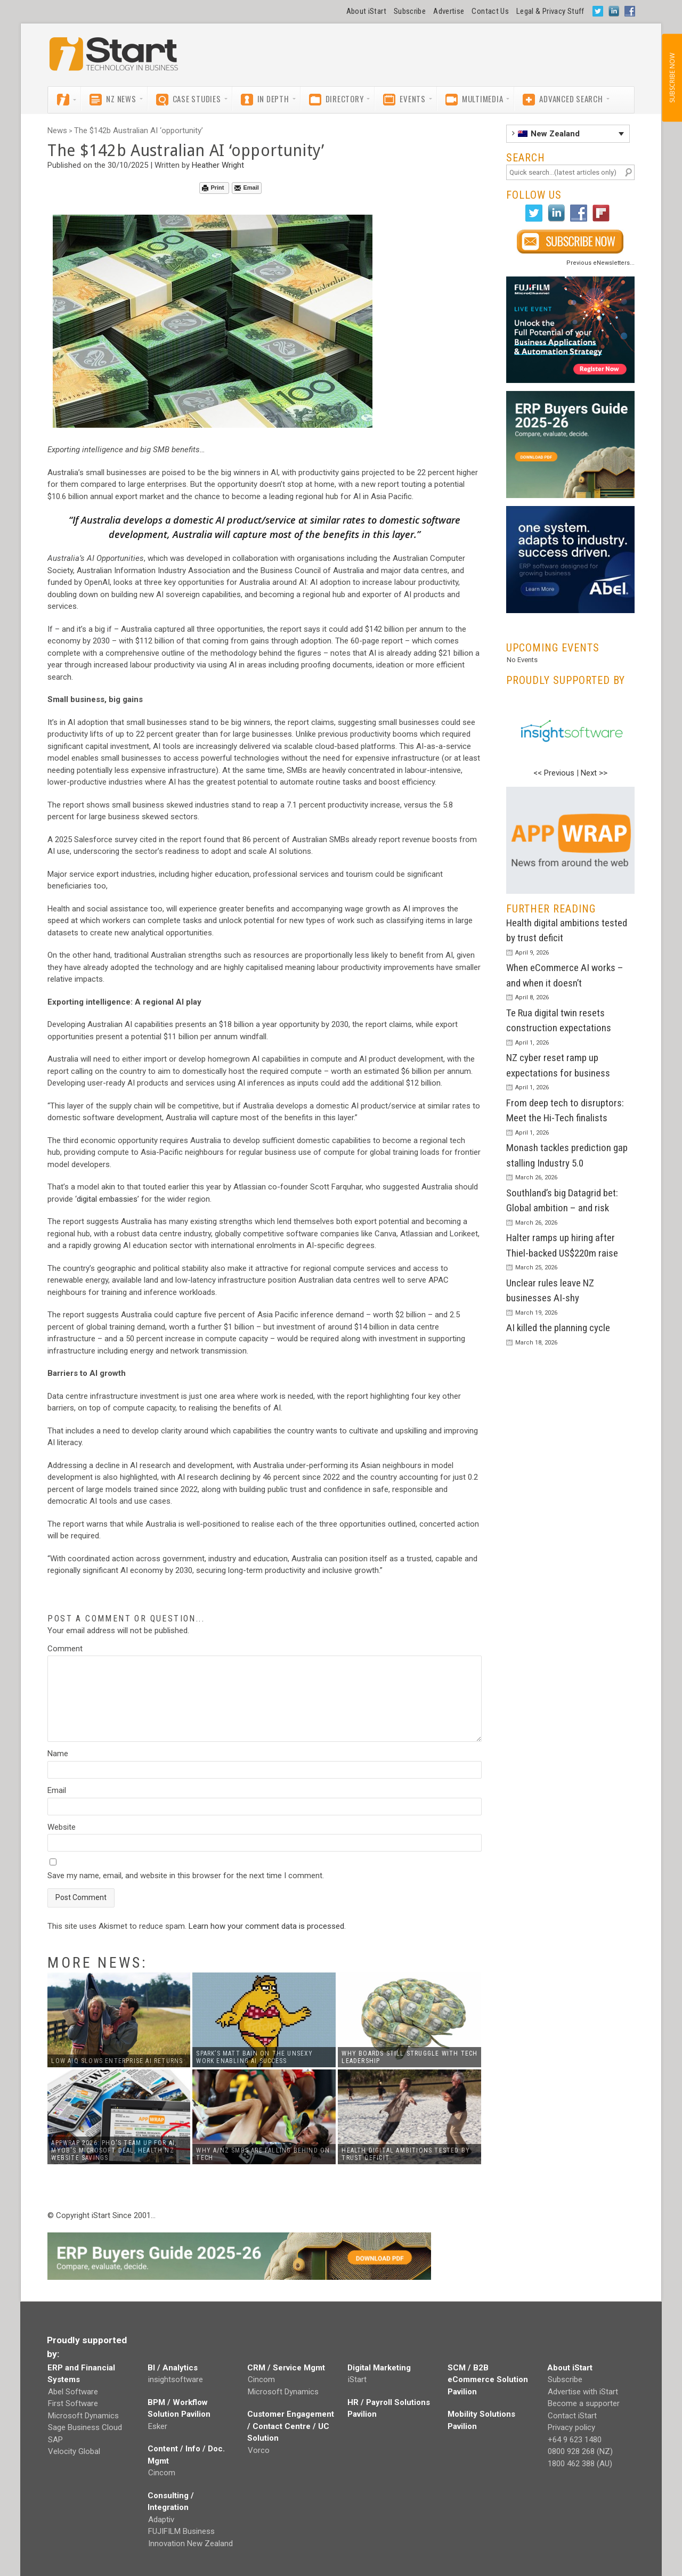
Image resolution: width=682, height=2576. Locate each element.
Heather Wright (218, 165)
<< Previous (553, 773)
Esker (157, 2426)
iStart (357, 2379)
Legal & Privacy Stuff (550, 11)
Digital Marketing (379, 2368)
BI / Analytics (173, 2368)
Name (57, 1753)
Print (213, 187)
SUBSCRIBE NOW (671, 78)
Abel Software (73, 2391)
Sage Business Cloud (85, 2427)
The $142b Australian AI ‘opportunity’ (138, 130)
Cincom (161, 2472)
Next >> (594, 773)
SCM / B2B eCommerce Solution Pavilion (488, 2379)
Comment (65, 1648)
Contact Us (490, 11)
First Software (73, 2403)
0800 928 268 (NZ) (580, 2451)
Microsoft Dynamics (83, 2415)
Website (61, 1827)
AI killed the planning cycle (558, 1328)
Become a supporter (584, 2403)
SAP (55, 2439)
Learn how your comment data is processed (266, 1926)
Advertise (448, 11)
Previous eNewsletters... (600, 262)
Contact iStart (572, 2415)
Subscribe (410, 11)
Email (246, 187)
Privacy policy (571, 2427)
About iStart (366, 11)
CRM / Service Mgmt (286, 2368)
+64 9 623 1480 (575, 2439)
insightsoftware (175, 2379)
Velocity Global (74, 2451)
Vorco (259, 2450)
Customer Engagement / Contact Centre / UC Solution (290, 2426)
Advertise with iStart (583, 2391)
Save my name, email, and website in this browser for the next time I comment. (185, 1875)
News (57, 130)
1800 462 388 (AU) (580, 2463)
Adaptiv (161, 2519)
